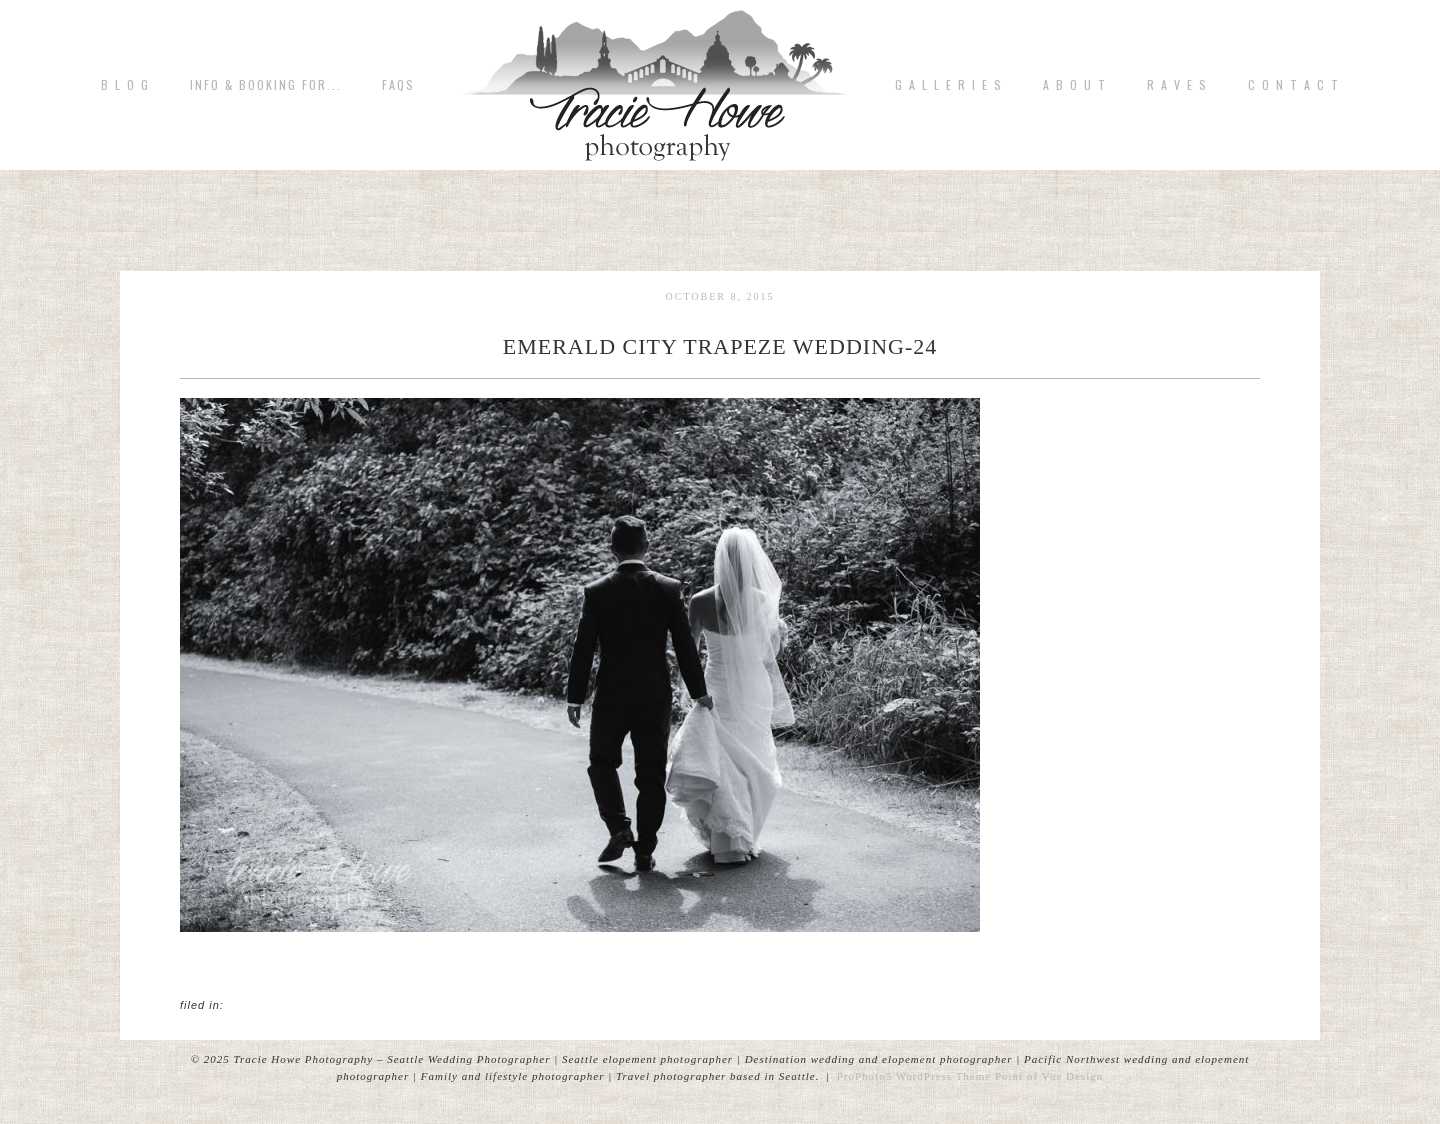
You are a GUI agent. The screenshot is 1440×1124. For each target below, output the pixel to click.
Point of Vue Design (1049, 1076)
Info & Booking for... (266, 85)
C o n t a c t (1294, 85)
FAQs (398, 85)
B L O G (125, 85)
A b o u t (1075, 85)
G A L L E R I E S (949, 85)
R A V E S (1177, 85)
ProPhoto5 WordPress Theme (914, 1076)
